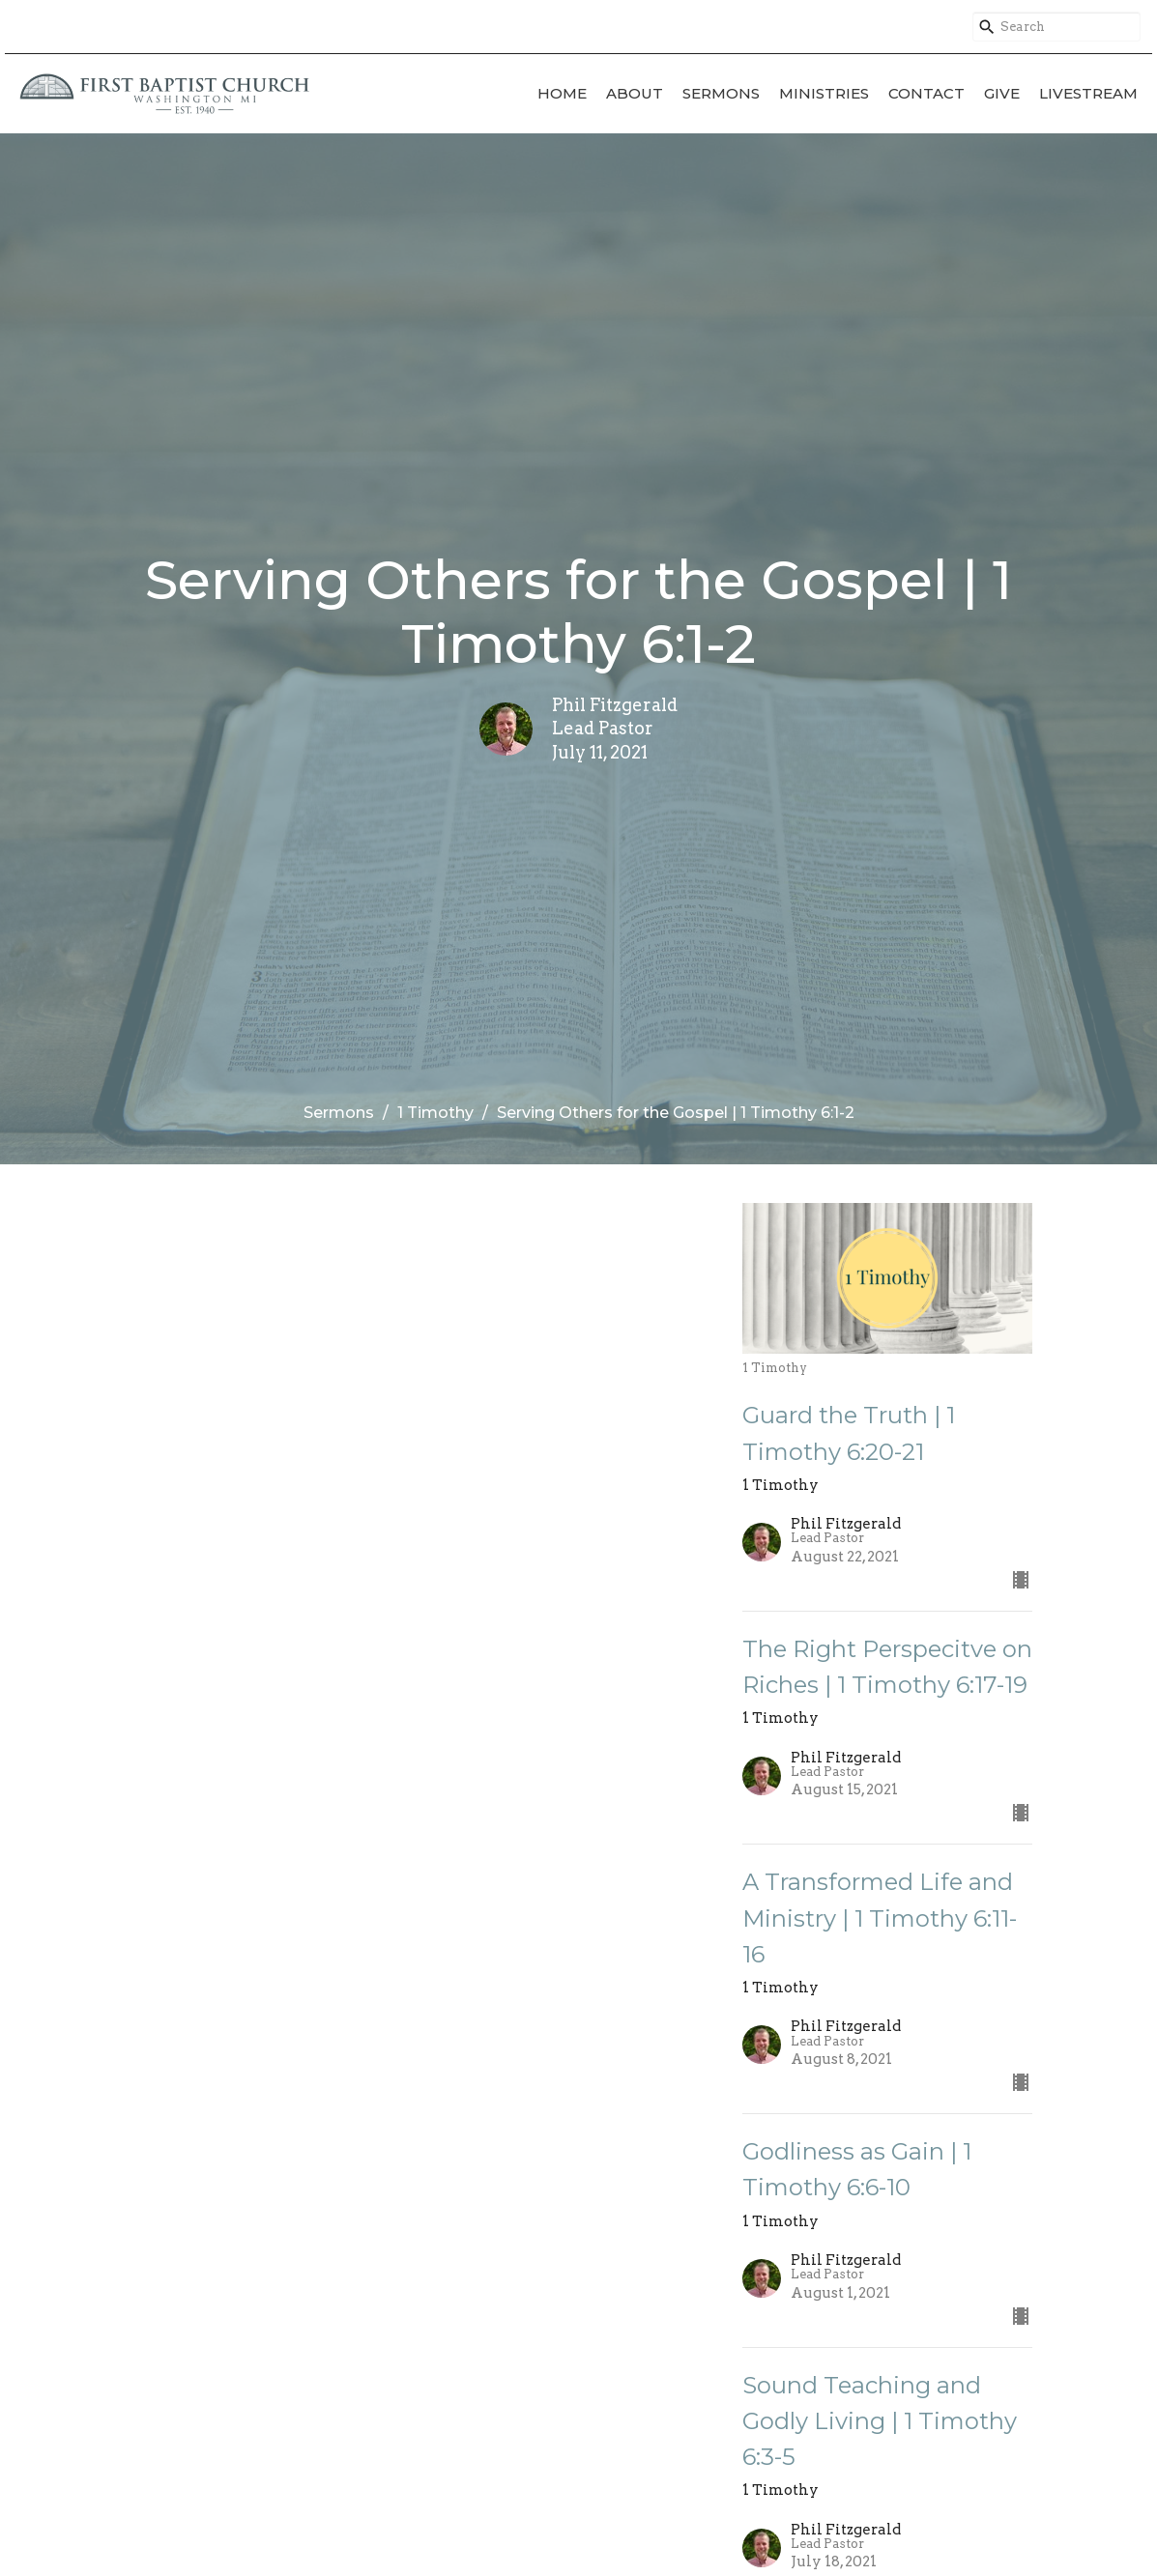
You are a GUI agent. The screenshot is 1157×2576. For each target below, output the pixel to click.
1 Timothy (435, 1112)
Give (1002, 93)
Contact (926, 93)
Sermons (721, 93)
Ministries (824, 93)
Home (562, 93)
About (634, 93)
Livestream (1088, 93)
